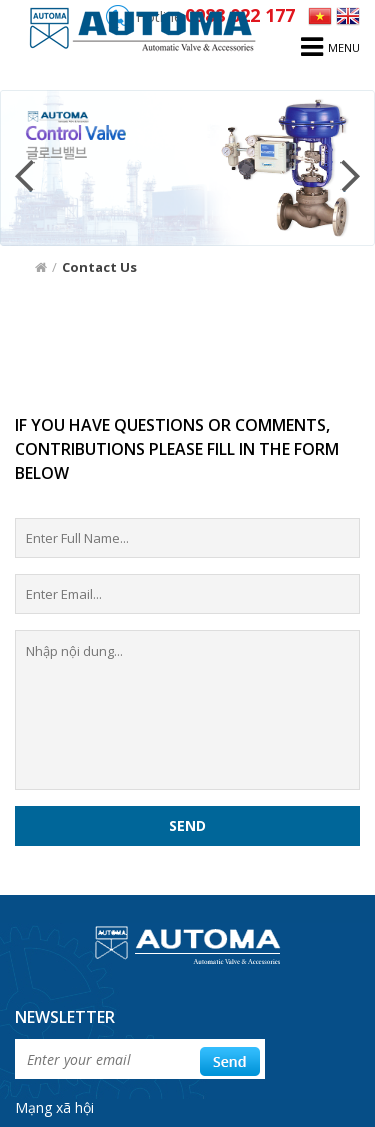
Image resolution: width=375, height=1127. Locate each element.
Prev (25, 176)
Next (350, 176)
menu (330, 47)
